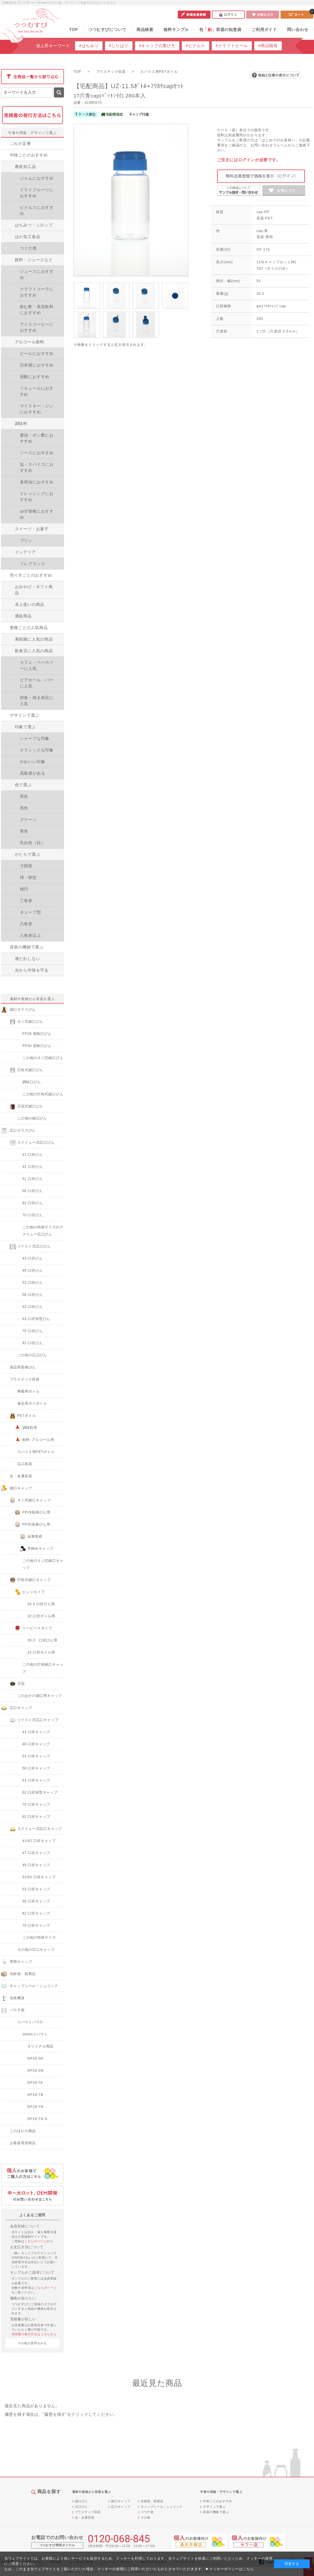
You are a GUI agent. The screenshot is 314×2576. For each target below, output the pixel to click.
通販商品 (23, 616)
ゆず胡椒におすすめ (37, 514)
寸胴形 (26, 866)
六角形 (26, 924)
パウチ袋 (147, 2512)
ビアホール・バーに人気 (37, 683)
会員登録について (25, 2226)
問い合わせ (297, 29)
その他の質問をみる (32, 2343)
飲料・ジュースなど (34, 260)
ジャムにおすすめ (37, 178)
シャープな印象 (35, 738)
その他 (145, 2517)
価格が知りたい (23, 2298)
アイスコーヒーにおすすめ (37, 327)
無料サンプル (176, 29)
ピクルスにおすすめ (37, 210)
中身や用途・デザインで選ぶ (32, 133)
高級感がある (32, 773)
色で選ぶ (23, 785)
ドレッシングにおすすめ (37, 496)
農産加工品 (25, 166)
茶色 (24, 796)
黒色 (24, 808)
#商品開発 (268, 46)
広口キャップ (120, 2506)
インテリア (25, 552)
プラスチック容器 (88, 2512)
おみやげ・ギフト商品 (34, 590)
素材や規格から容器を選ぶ (32, 999)
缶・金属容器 (84, 2517)
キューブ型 (30, 912)
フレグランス (32, 564)
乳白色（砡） (32, 843)
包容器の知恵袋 (220, 29)
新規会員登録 (194, 15)
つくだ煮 (28, 248)
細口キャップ (120, 2501)
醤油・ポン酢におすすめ (37, 438)
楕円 (24, 889)
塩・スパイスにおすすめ (37, 467)
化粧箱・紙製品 (152, 2501)
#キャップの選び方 (157, 46)
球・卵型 (28, 877)
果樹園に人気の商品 (34, 639)
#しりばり (118, 46)
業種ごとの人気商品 (29, 627)
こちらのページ (35, 2241)
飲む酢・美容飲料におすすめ (37, 310)
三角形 (26, 901)
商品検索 (144, 29)
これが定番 (20, 143)
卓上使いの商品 (30, 604)
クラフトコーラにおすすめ (37, 292)
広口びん (81, 2506)
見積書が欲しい (23, 2319)
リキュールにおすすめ (37, 391)
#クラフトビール (232, 46)
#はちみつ (88, 46)
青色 (24, 831)
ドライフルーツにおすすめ (37, 193)
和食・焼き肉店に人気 (37, 701)
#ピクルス (195, 46)
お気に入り (262, 15)
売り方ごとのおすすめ (31, 575)
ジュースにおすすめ (37, 274)
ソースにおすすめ (37, 453)
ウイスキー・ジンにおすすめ (37, 409)
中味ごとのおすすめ (29, 155)
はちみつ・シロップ (34, 225)
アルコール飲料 (30, 342)
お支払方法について (27, 2247)
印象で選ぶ (25, 727)
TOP (73, 29)
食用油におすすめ (37, 482)
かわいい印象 (32, 761)
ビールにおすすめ (37, 353)
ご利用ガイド (264, 29)
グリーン (28, 819)
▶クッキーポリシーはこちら (229, 2569)
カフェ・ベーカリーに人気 (37, 665)
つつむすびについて (107, 29)
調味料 (21, 423)
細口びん (81, 2501)
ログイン (228, 15)
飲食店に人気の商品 (34, 651)
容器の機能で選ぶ (27, 947)
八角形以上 (30, 935)
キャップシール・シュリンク (162, 2506)
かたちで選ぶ (27, 854)
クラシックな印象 (37, 750)
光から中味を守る (32, 970)
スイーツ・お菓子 (32, 529)
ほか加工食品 (27, 237)
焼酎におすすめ (35, 377)
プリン (26, 540)
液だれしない (27, 958)
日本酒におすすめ (37, 365)
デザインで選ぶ (25, 715)
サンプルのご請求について (32, 2272)
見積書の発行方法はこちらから (34, 2334)
